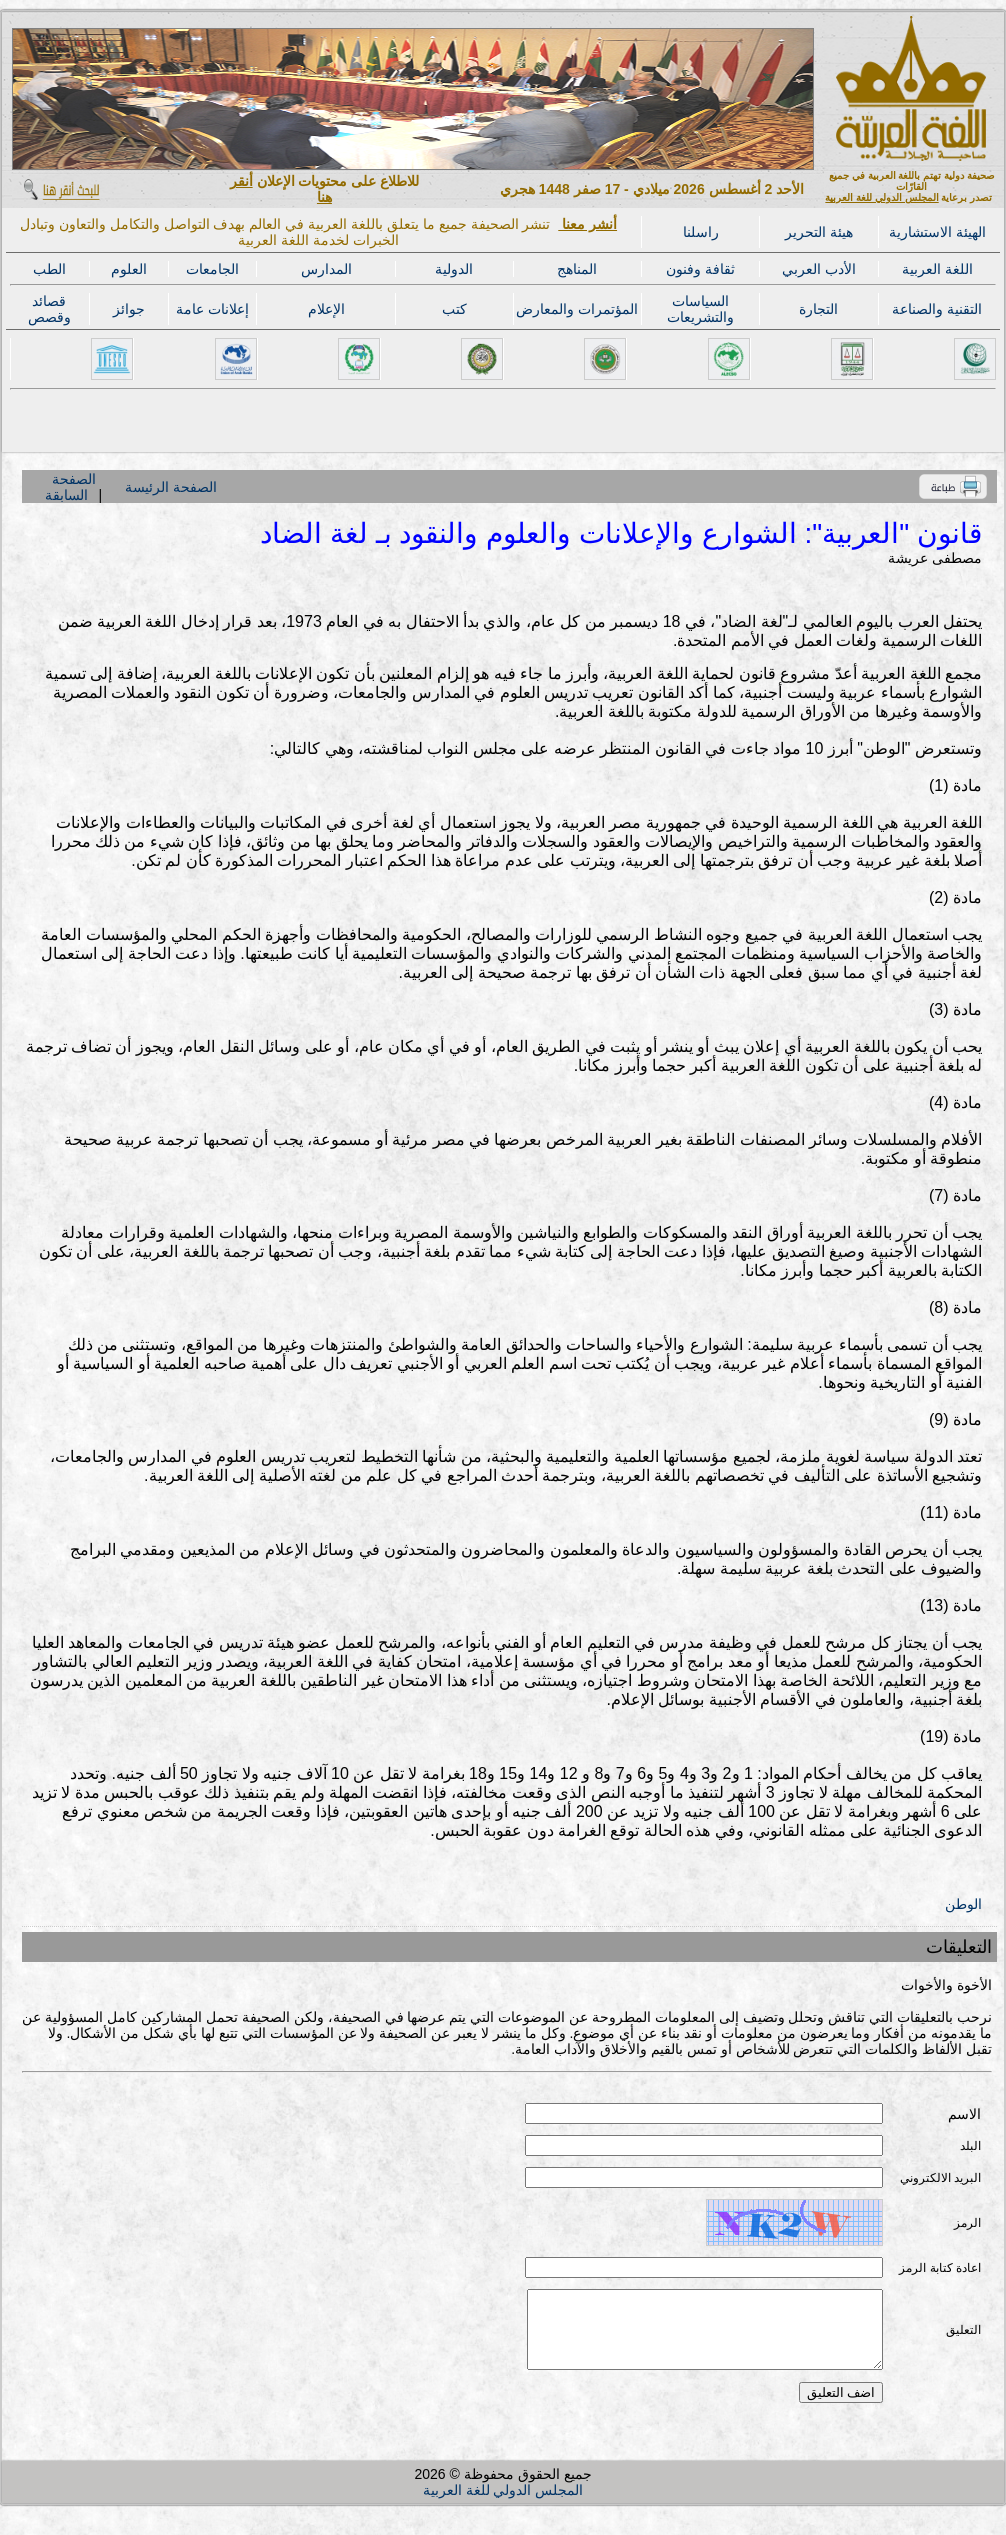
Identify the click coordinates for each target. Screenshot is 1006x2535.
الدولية (454, 269)
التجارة (818, 309)
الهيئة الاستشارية (937, 232)
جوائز (129, 309)
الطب (49, 269)
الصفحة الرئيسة (171, 487)
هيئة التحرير (819, 232)
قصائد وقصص (49, 309)
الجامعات (212, 269)
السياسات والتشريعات (700, 309)
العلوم (129, 269)
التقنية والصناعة (937, 309)
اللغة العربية (937, 269)
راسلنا (701, 232)
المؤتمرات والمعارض (577, 309)
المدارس (326, 269)
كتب (454, 309)
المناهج (577, 269)
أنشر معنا (587, 224)
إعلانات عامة (212, 309)
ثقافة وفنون (700, 269)
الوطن (963, 1904)
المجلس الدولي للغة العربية (881, 197)
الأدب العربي (819, 269)
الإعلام (326, 309)
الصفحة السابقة (70, 487)
